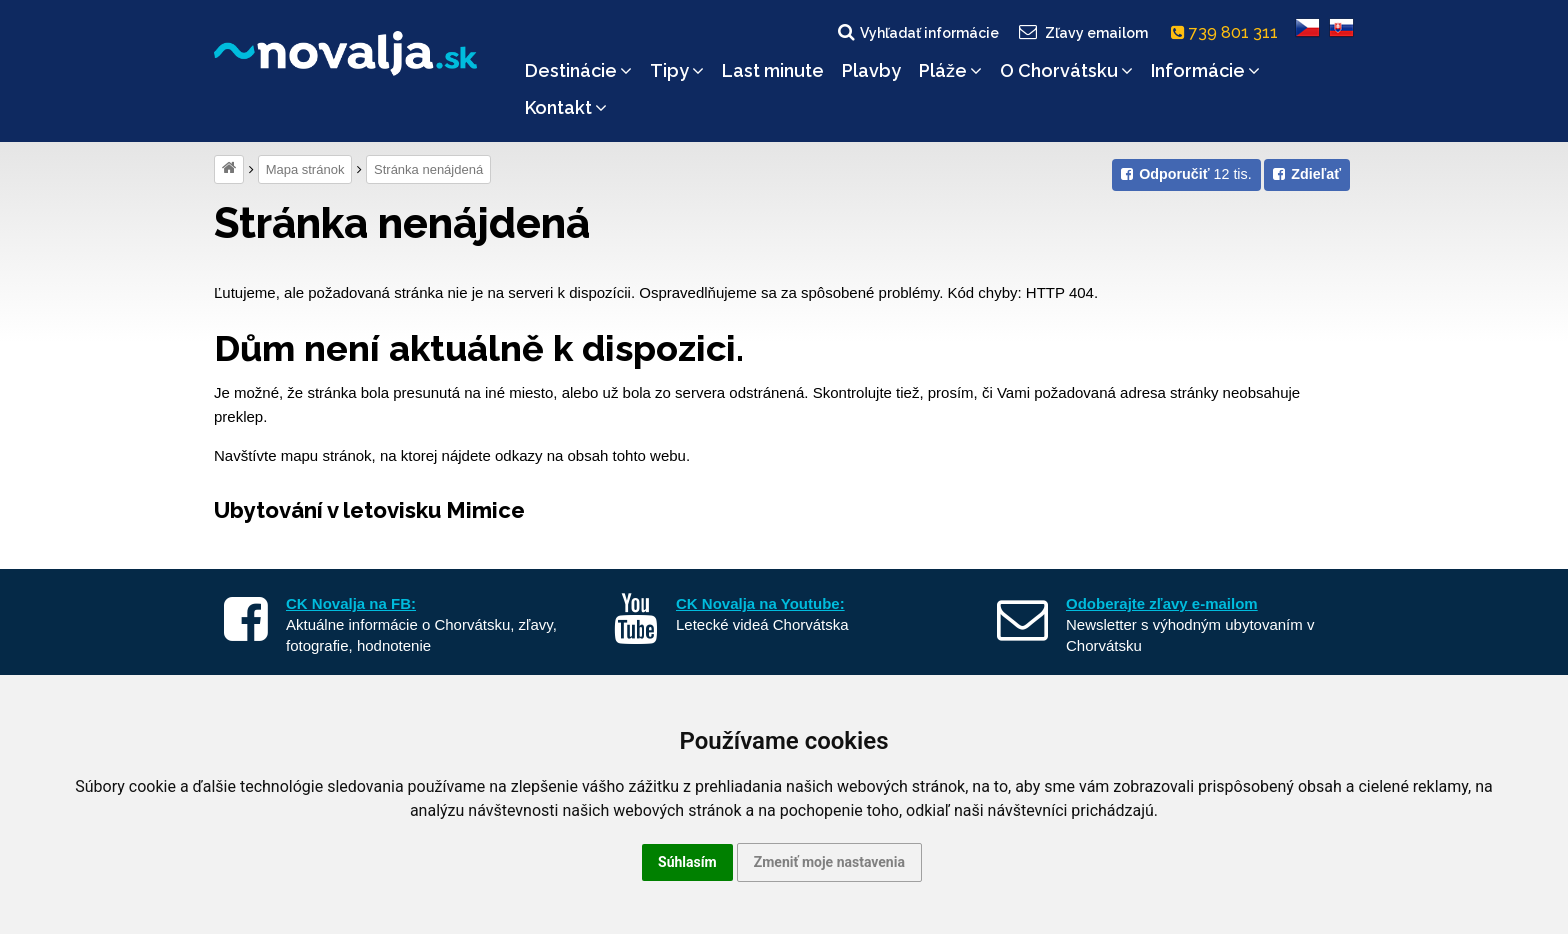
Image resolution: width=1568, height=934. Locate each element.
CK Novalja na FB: (351, 603)
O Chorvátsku (1066, 70)
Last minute (773, 70)
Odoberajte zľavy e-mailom (1162, 603)
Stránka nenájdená (428, 169)
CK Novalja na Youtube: (760, 603)
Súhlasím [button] (687, 862)
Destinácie (578, 70)
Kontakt (566, 107)
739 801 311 (1228, 32)
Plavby (871, 70)
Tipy (677, 70)
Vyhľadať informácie (917, 32)
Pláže (950, 70)
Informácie (1205, 70)
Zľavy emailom (1082, 32)
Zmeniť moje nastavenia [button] (829, 862)
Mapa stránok (305, 169)
